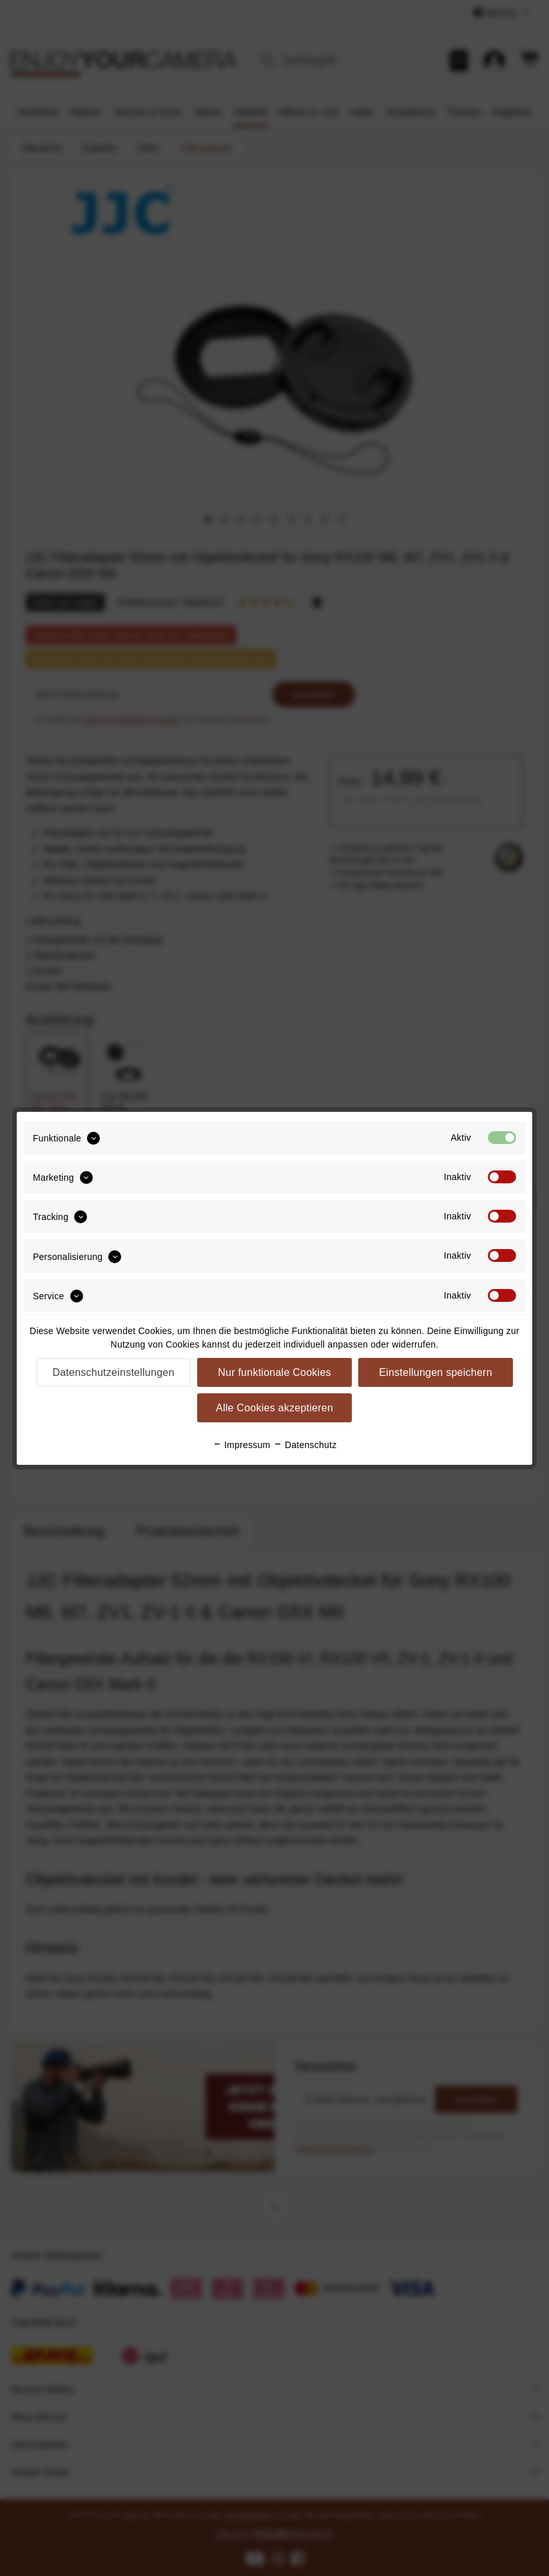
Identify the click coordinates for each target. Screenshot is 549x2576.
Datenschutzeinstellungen (113, 1372)
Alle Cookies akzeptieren (274, 1407)
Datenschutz (305, 1445)
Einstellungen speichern (435, 1372)
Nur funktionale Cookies (274, 1372)
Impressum (242, 1445)
